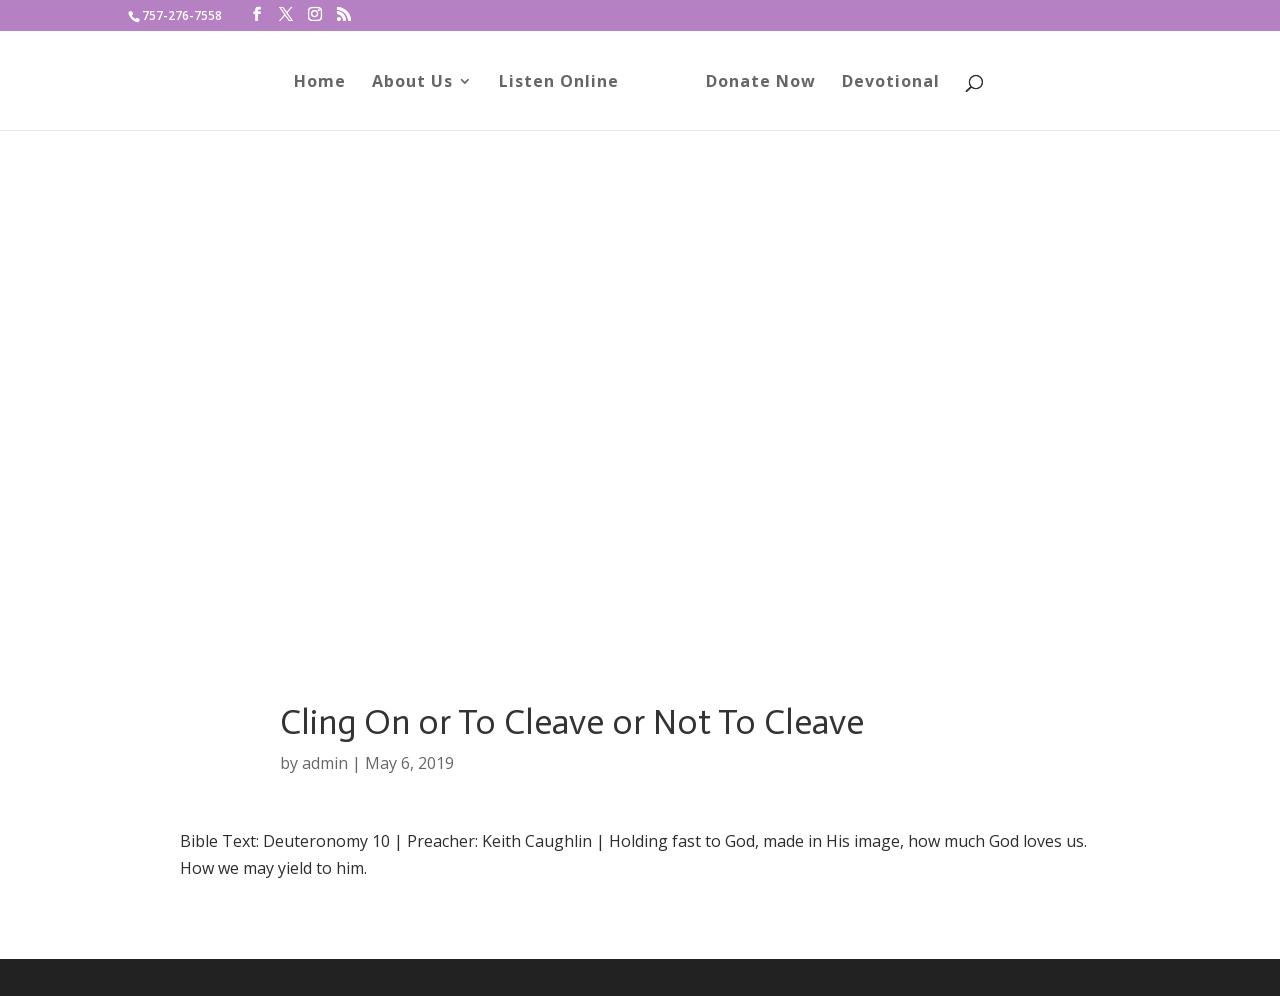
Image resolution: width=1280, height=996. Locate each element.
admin (325, 763)
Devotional (884, 83)
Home (327, 83)
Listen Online (566, 83)
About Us (419, 83)
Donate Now (754, 83)
